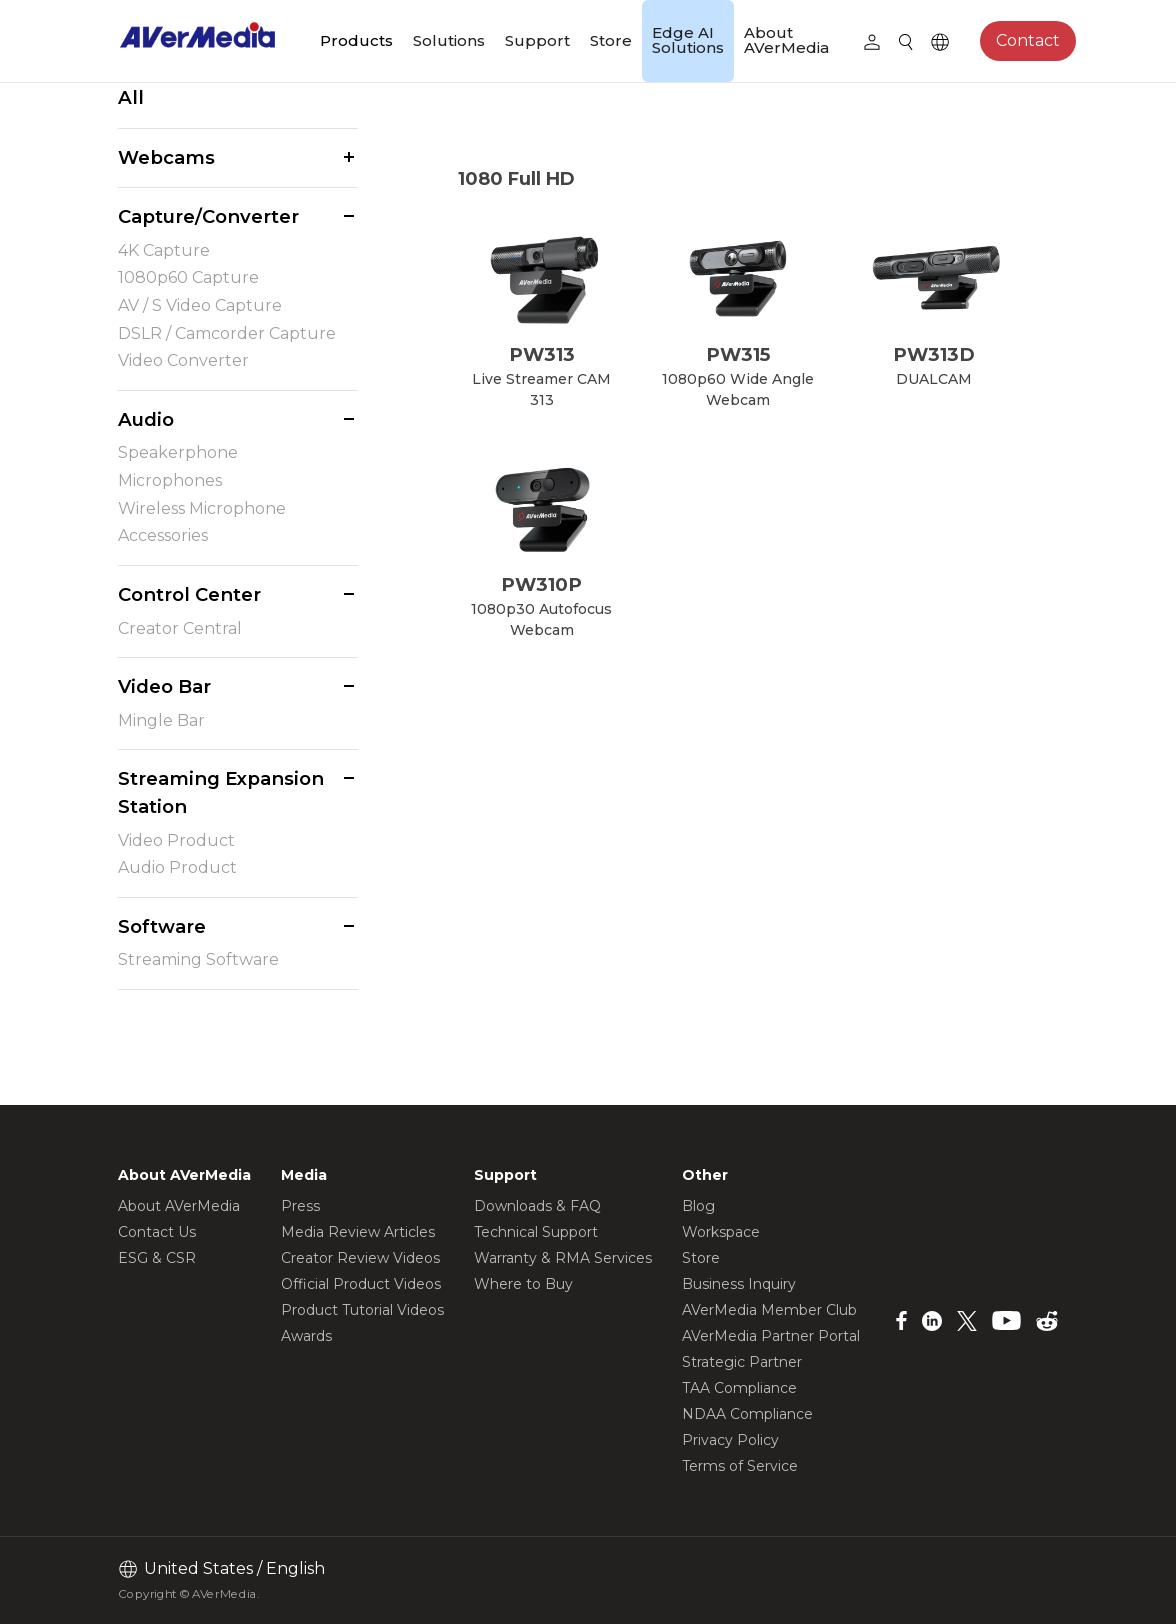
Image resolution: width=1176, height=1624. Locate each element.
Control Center (189, 594)
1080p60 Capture (188, 277)
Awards (306, 1336)
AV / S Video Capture (200, 305)
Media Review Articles (358, 1232)
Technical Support (536, 1232)
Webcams (166, 157)
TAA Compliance (739, 1388)
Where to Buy (523, 1284)
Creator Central (180, 628)
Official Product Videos (361, 1284)
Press (300, 1206)
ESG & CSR (157, 1258)
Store (611, 40)
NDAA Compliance (747, 1414)
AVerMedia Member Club (769, 1310)
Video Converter (183, 360)
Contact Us (157, 1232)
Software (162, 926)
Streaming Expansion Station (221, 792)
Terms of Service (740, 1466)
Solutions (449, 40)
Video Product (176, 840)
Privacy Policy (730, 1440)
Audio (146, 419)
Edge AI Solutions (688, 40)
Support (537, 40)
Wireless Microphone (202, 508)
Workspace (721, 1232)
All (131, 97)
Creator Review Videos (360, 1258)
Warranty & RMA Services (563, 1258)
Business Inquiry (739, 1284)
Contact (1028, 40)
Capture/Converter (208, 216)
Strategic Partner (742, 1362)
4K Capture (164, 250)
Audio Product (177, 867)
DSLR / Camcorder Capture (227, 333)
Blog (698, 1206)
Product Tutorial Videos (362, 1310)
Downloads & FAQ (537, 1206)
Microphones (170, 480)
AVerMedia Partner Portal (771, 1336)
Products (356, 40)
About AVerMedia (786, 40)
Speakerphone (178, 452)
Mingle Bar (161, 720)
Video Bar (164, 686)
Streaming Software (198, 959)
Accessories (163, 535)
